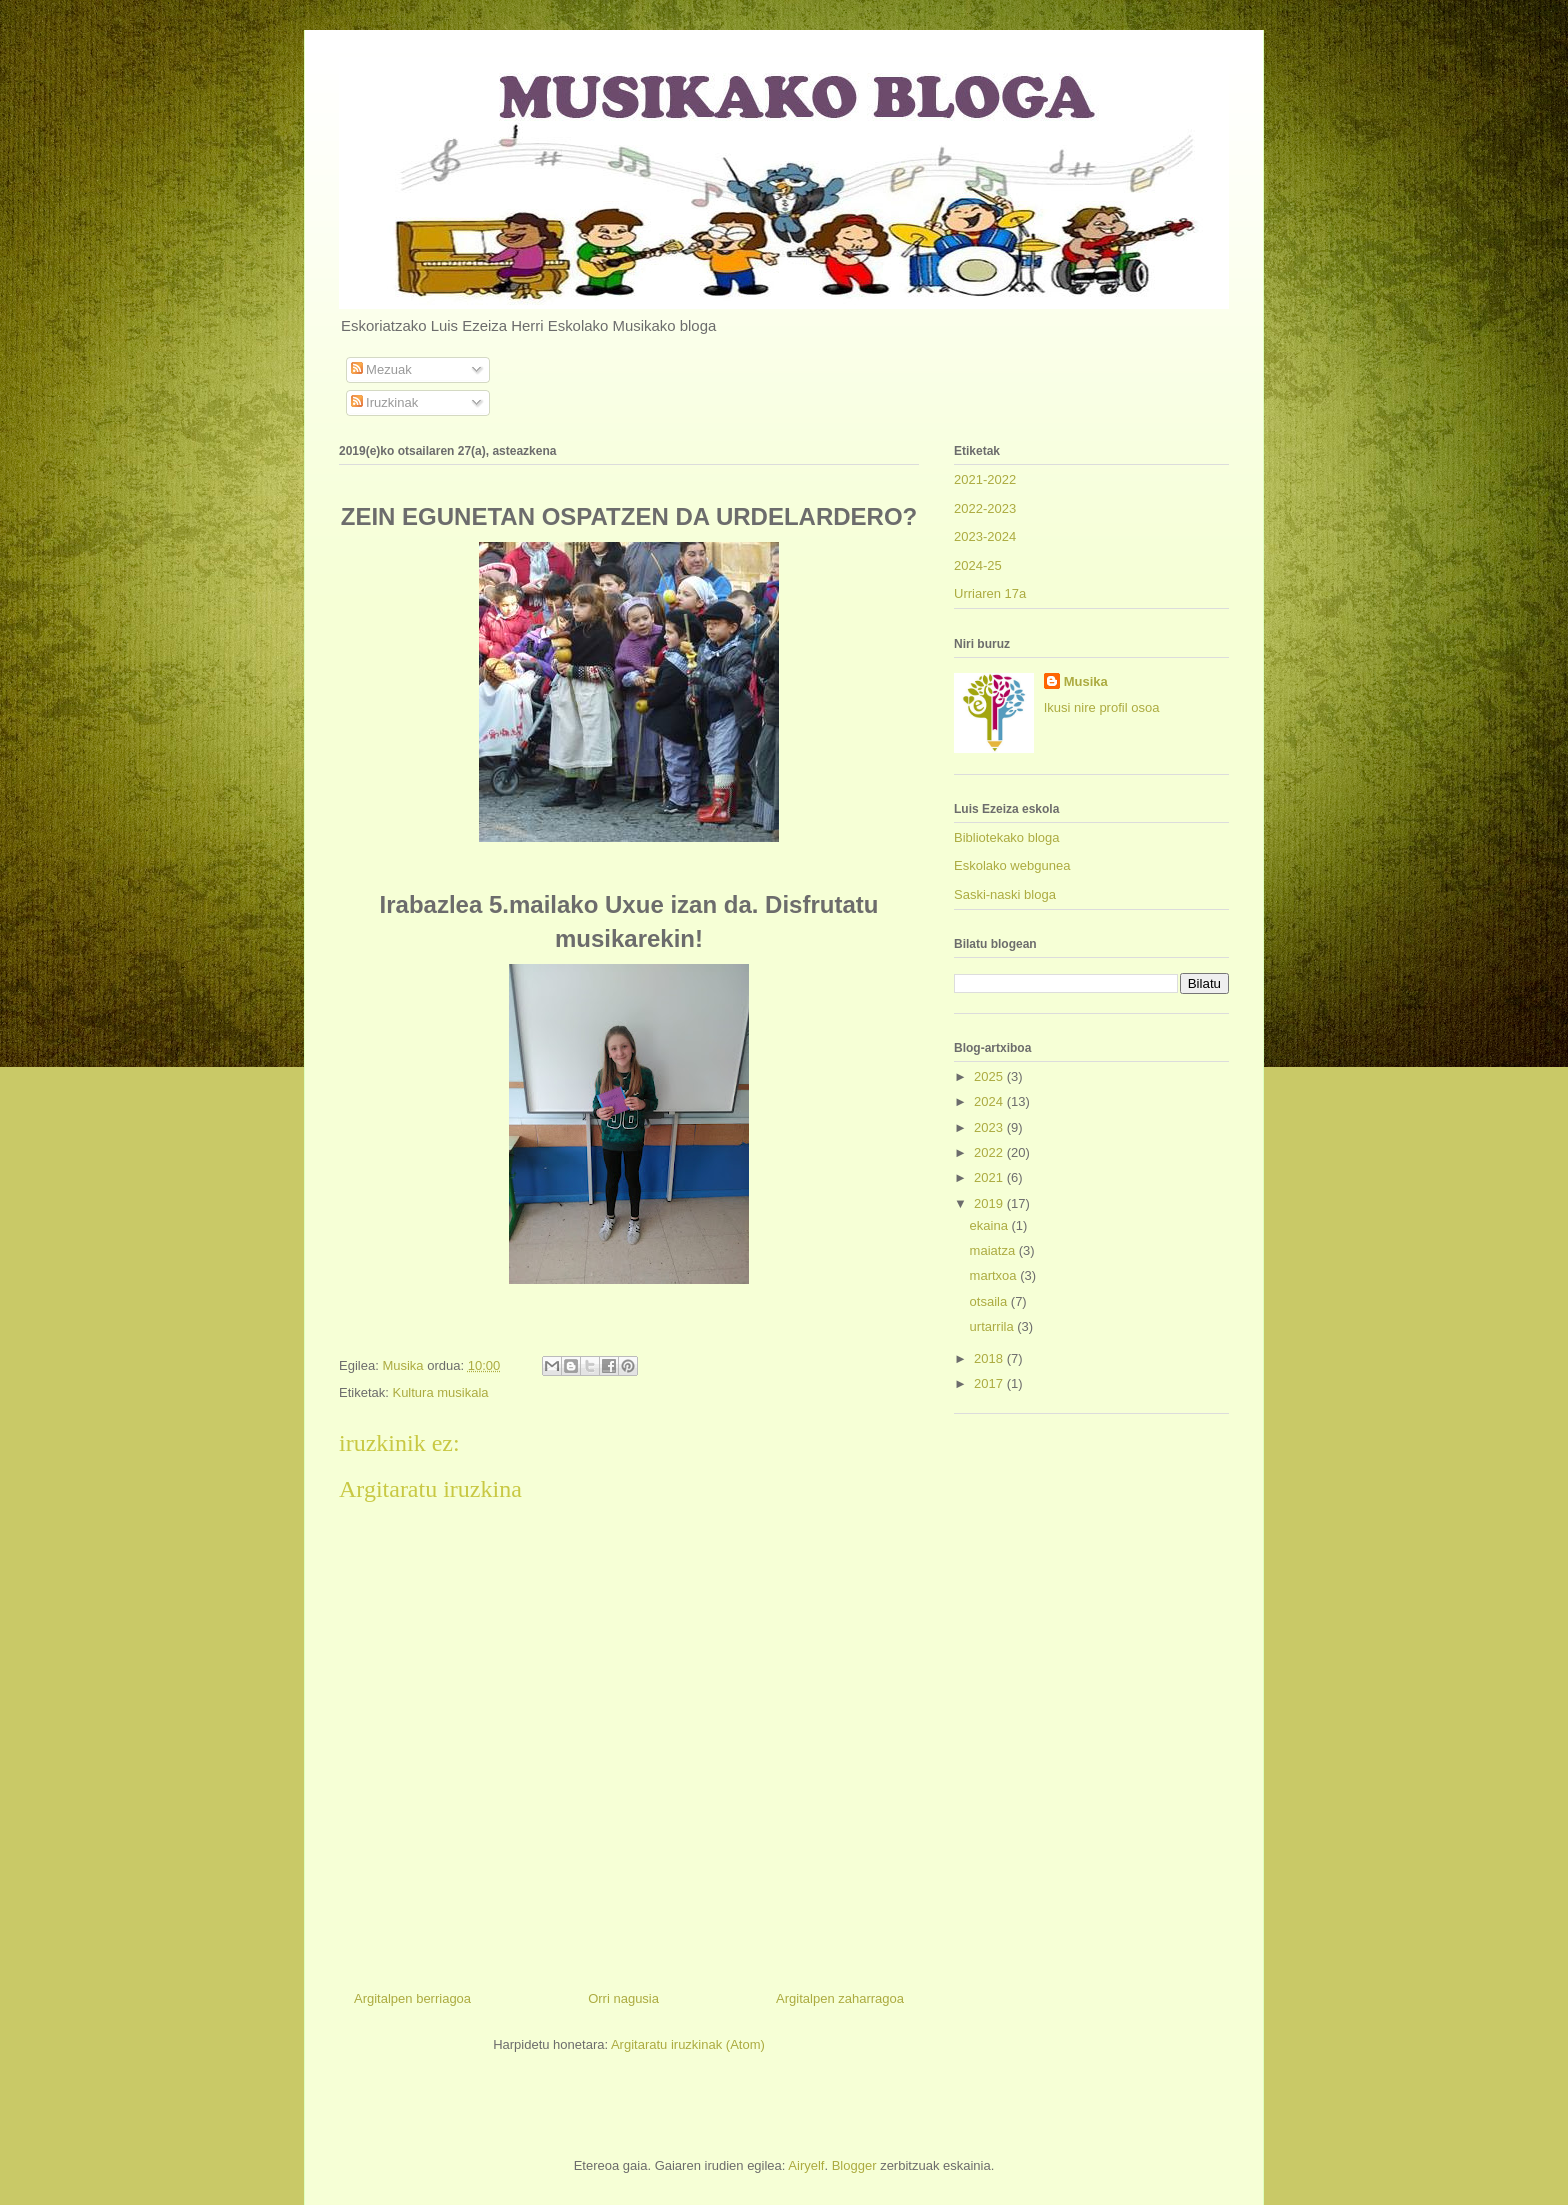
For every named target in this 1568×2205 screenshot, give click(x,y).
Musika (1086, 681)
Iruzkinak (385, 402)
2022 (990, 1152)
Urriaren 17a (990, 593)
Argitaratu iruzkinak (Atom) (688, 2044)
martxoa (995, 1275)
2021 (990, 1177)
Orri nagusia (623, 1998)
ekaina (991, 1225)
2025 (990, 1076)
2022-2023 (985, 508)
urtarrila (994, 1326)
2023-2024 (985, 536)
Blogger (854, 2165)
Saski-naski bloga (1005, 894)
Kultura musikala (440, 1392)
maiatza (994, 1250)
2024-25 (978, 565)
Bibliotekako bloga (1007, 837)
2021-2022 (985, 479)
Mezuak (381, 369)
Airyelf (806, 2165)
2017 (990, 1383)
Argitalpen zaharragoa (840, 1998)
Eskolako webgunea (1012, 865)
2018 (990, 1358)
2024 (990, 1101)
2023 (990, 1127)
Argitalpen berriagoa (412, 1998)
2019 (990, 1203)
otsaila (990, 1301)
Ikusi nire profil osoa (1102, 707)
